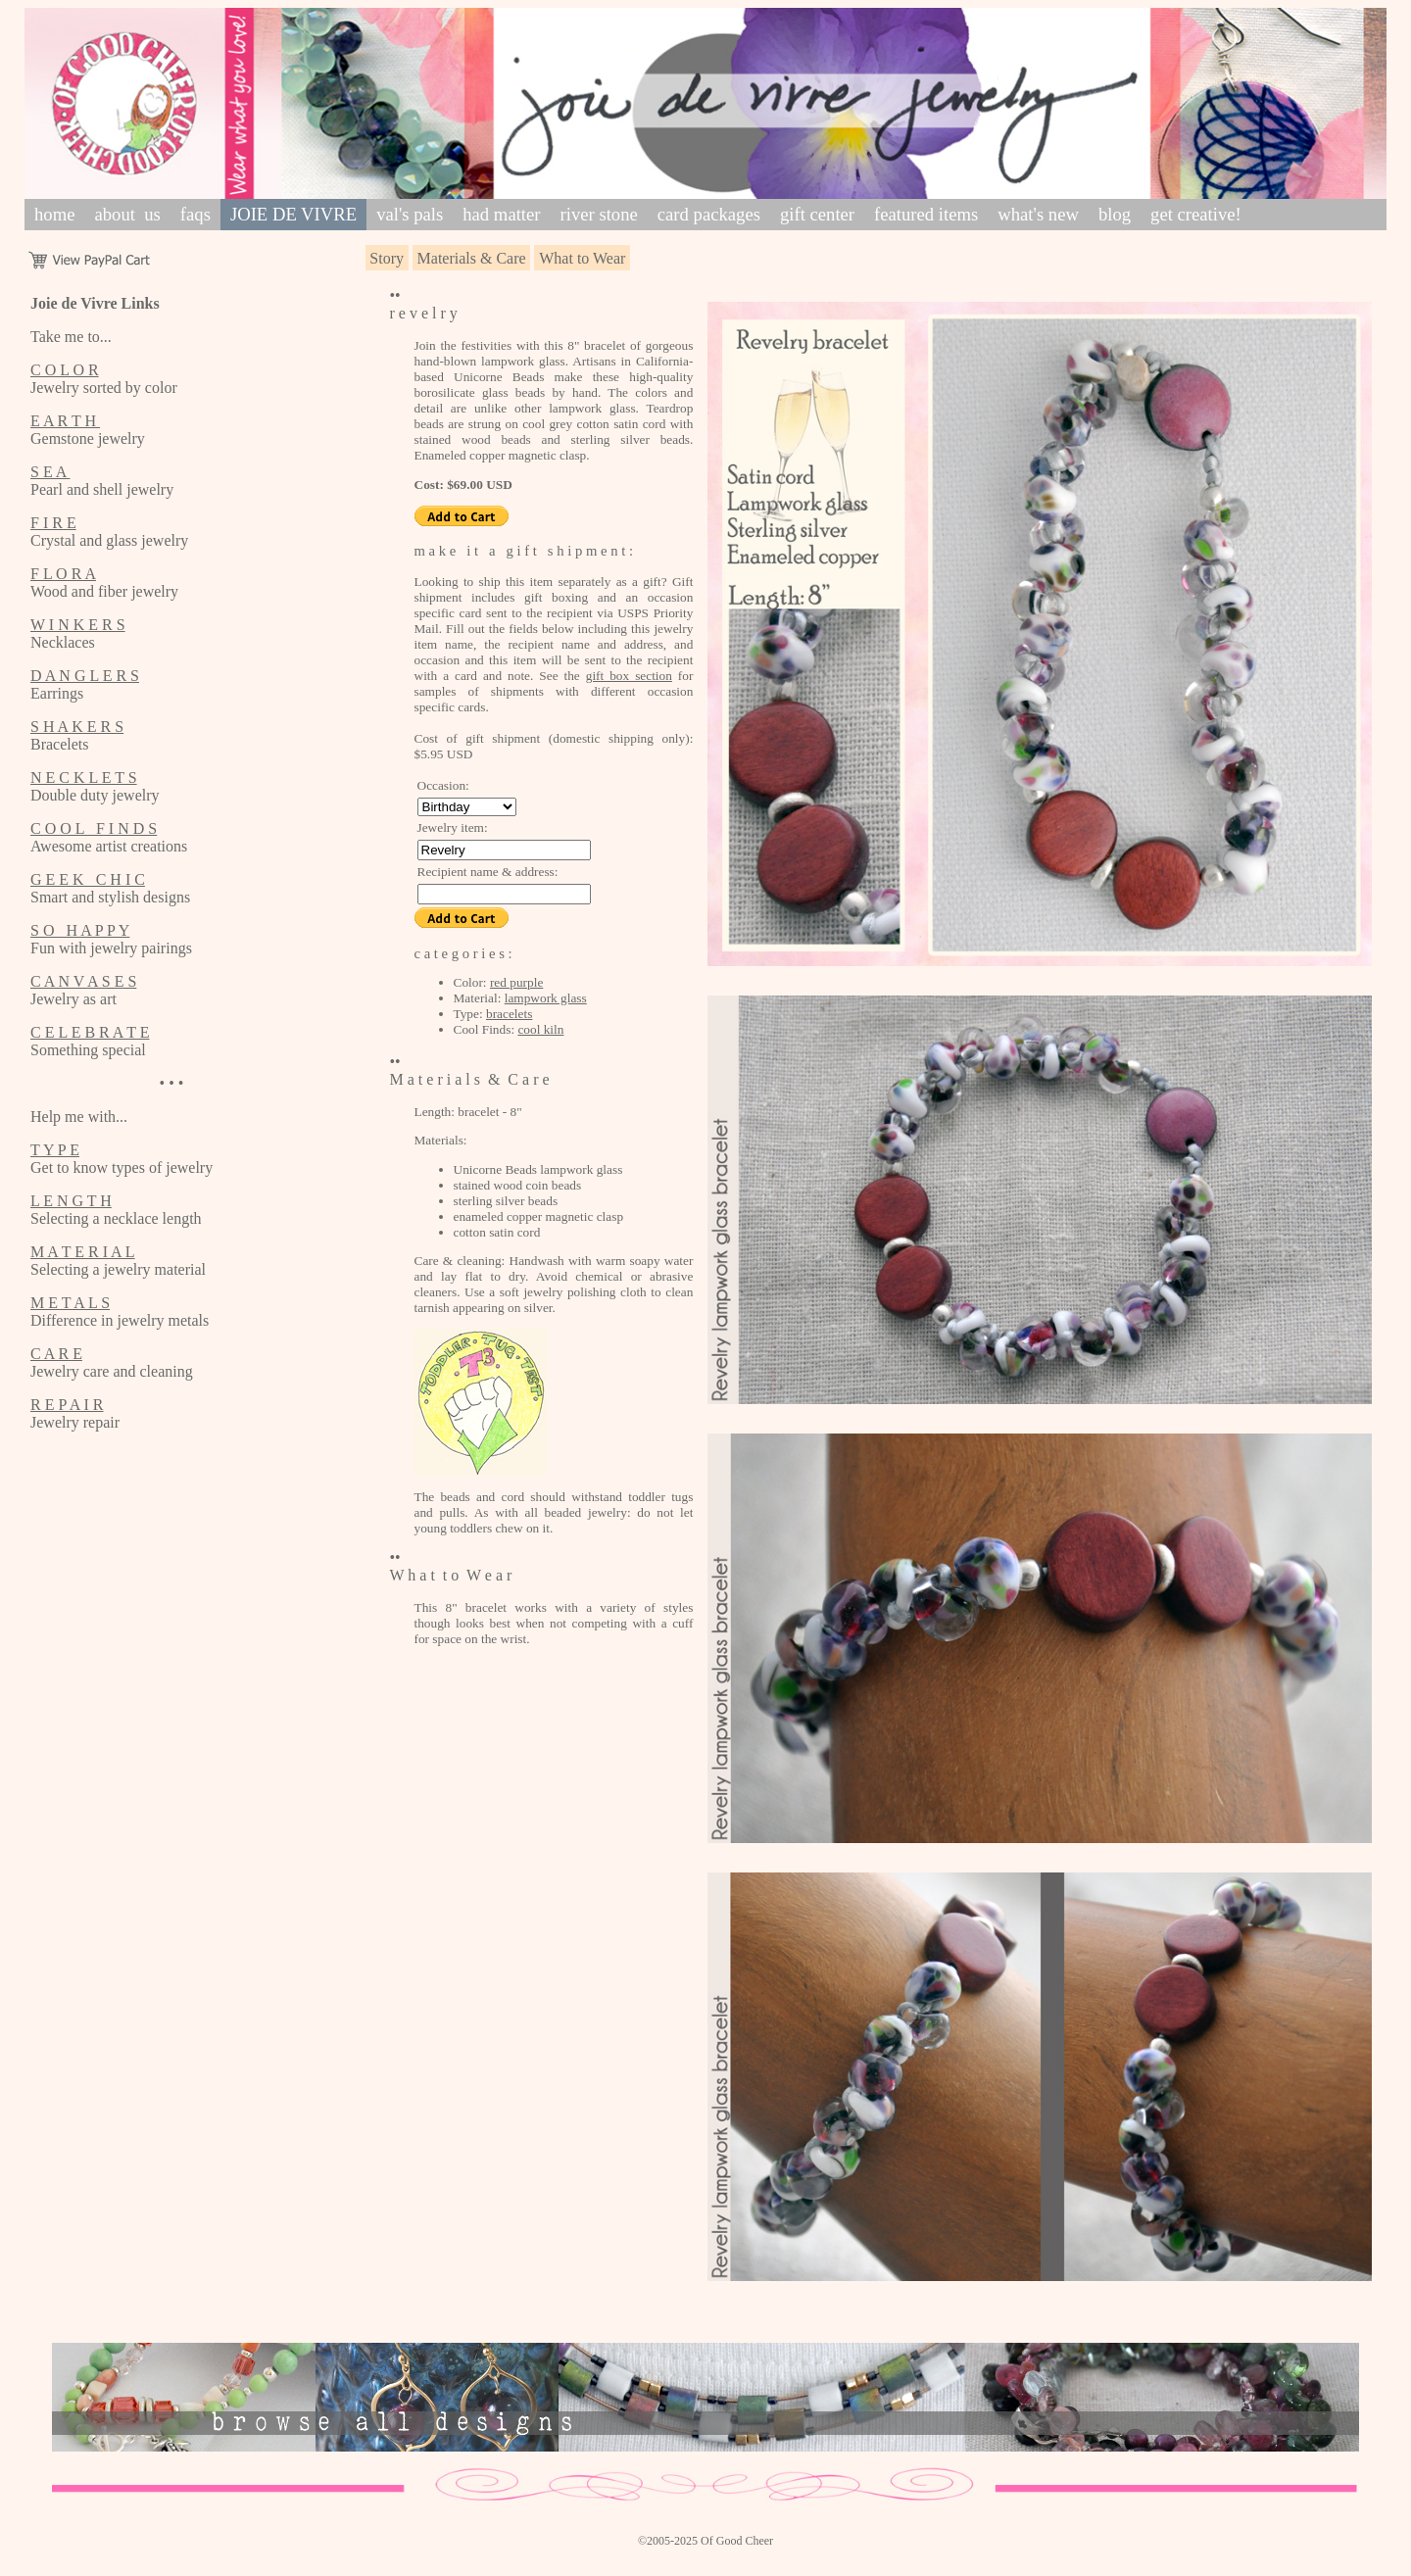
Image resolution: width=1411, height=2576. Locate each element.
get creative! (1195, 214)
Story (386, 258)
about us (127, 214)
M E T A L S (70, 1302)
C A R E (56, 1353)
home (54, 214)
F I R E (53, 522)
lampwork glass (546, 998)
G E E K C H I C (87, 879)
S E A (50, 471)
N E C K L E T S (83, 777)
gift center (817, 214)
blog (1114, 214)
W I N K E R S (77, 624)
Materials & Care (471, 258)
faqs (195, 214)
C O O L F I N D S (93, 828)
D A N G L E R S (84, 675)
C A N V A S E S (83, 981)
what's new (1038, 214)
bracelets (509, 1013)
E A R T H (65, 421)
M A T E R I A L (82, 1251)
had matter (501, 214)
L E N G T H (71, 1200)
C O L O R (64, 370)
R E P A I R (67, 1404)
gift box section (629, 675)
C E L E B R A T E (90, 1032)
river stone (599, 214)
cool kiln (540, 1029)
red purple (516, 982)
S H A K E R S (76, 726)
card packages (708, 214)
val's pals (409, 214)
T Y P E (54, 1150)
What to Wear (582, 258)
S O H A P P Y (79, 930)
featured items (926, 214)
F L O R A (63, 573)
